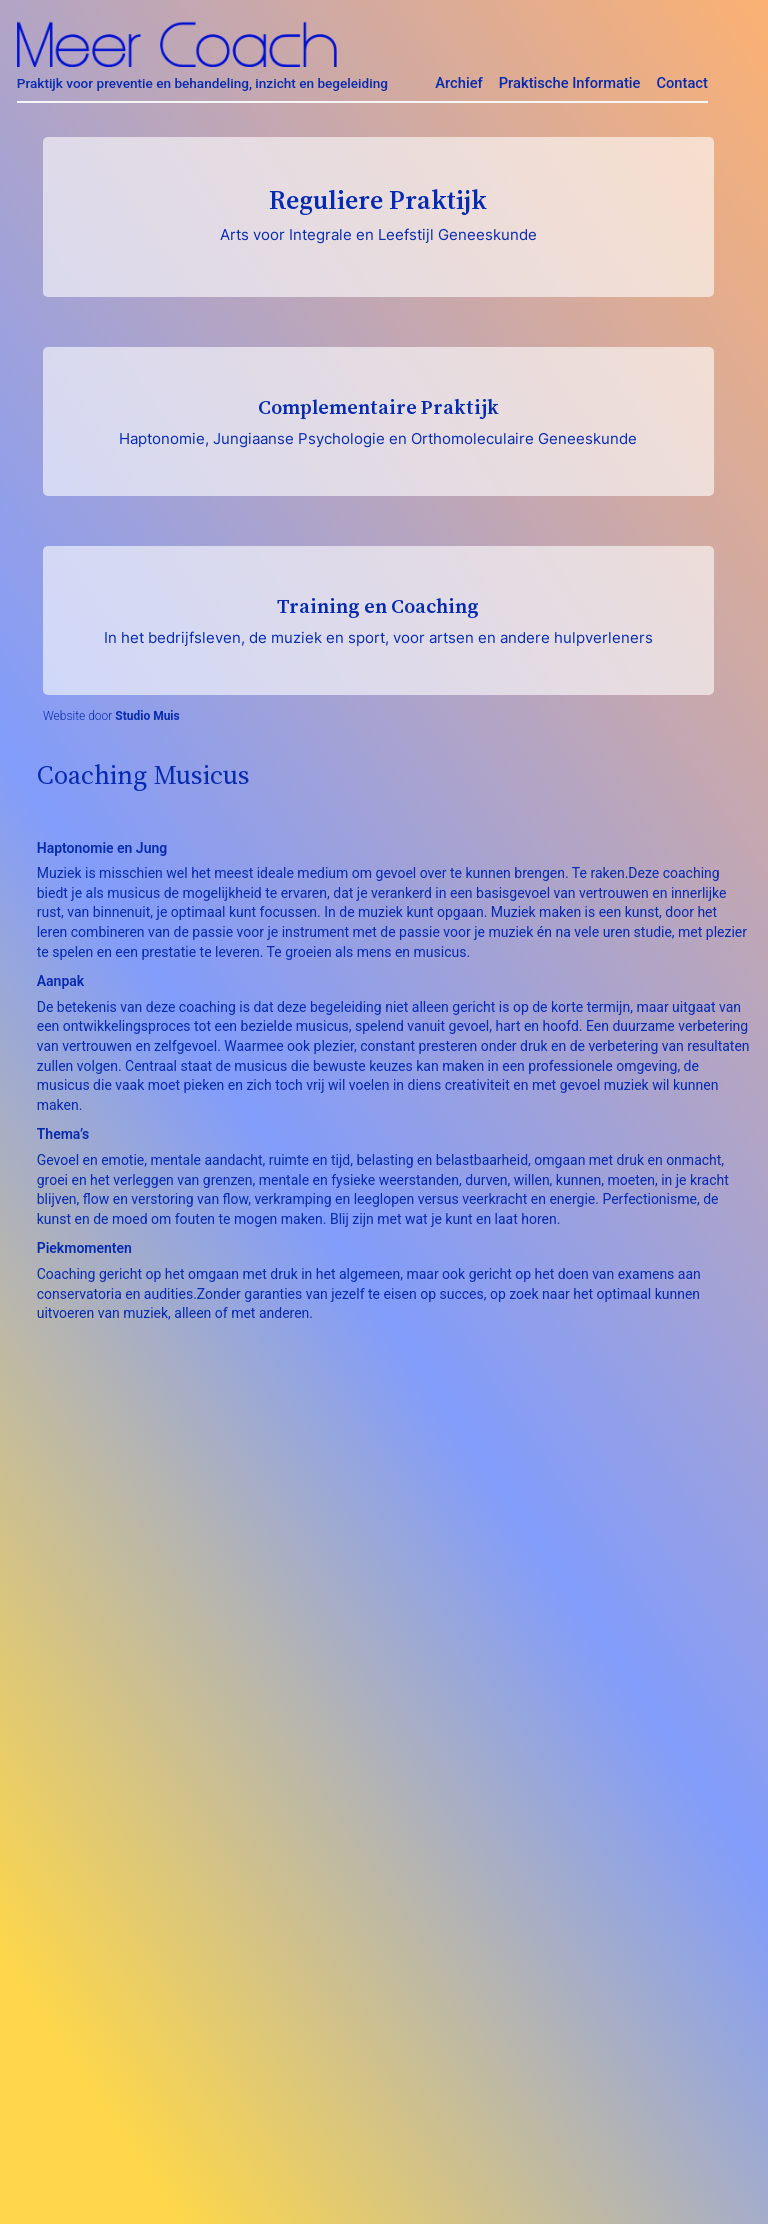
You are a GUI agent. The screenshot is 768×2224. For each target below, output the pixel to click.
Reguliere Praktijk (378, 213)
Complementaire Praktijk (378, 420)
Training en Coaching (378, 619)
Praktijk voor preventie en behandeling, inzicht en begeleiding (202, 83)
